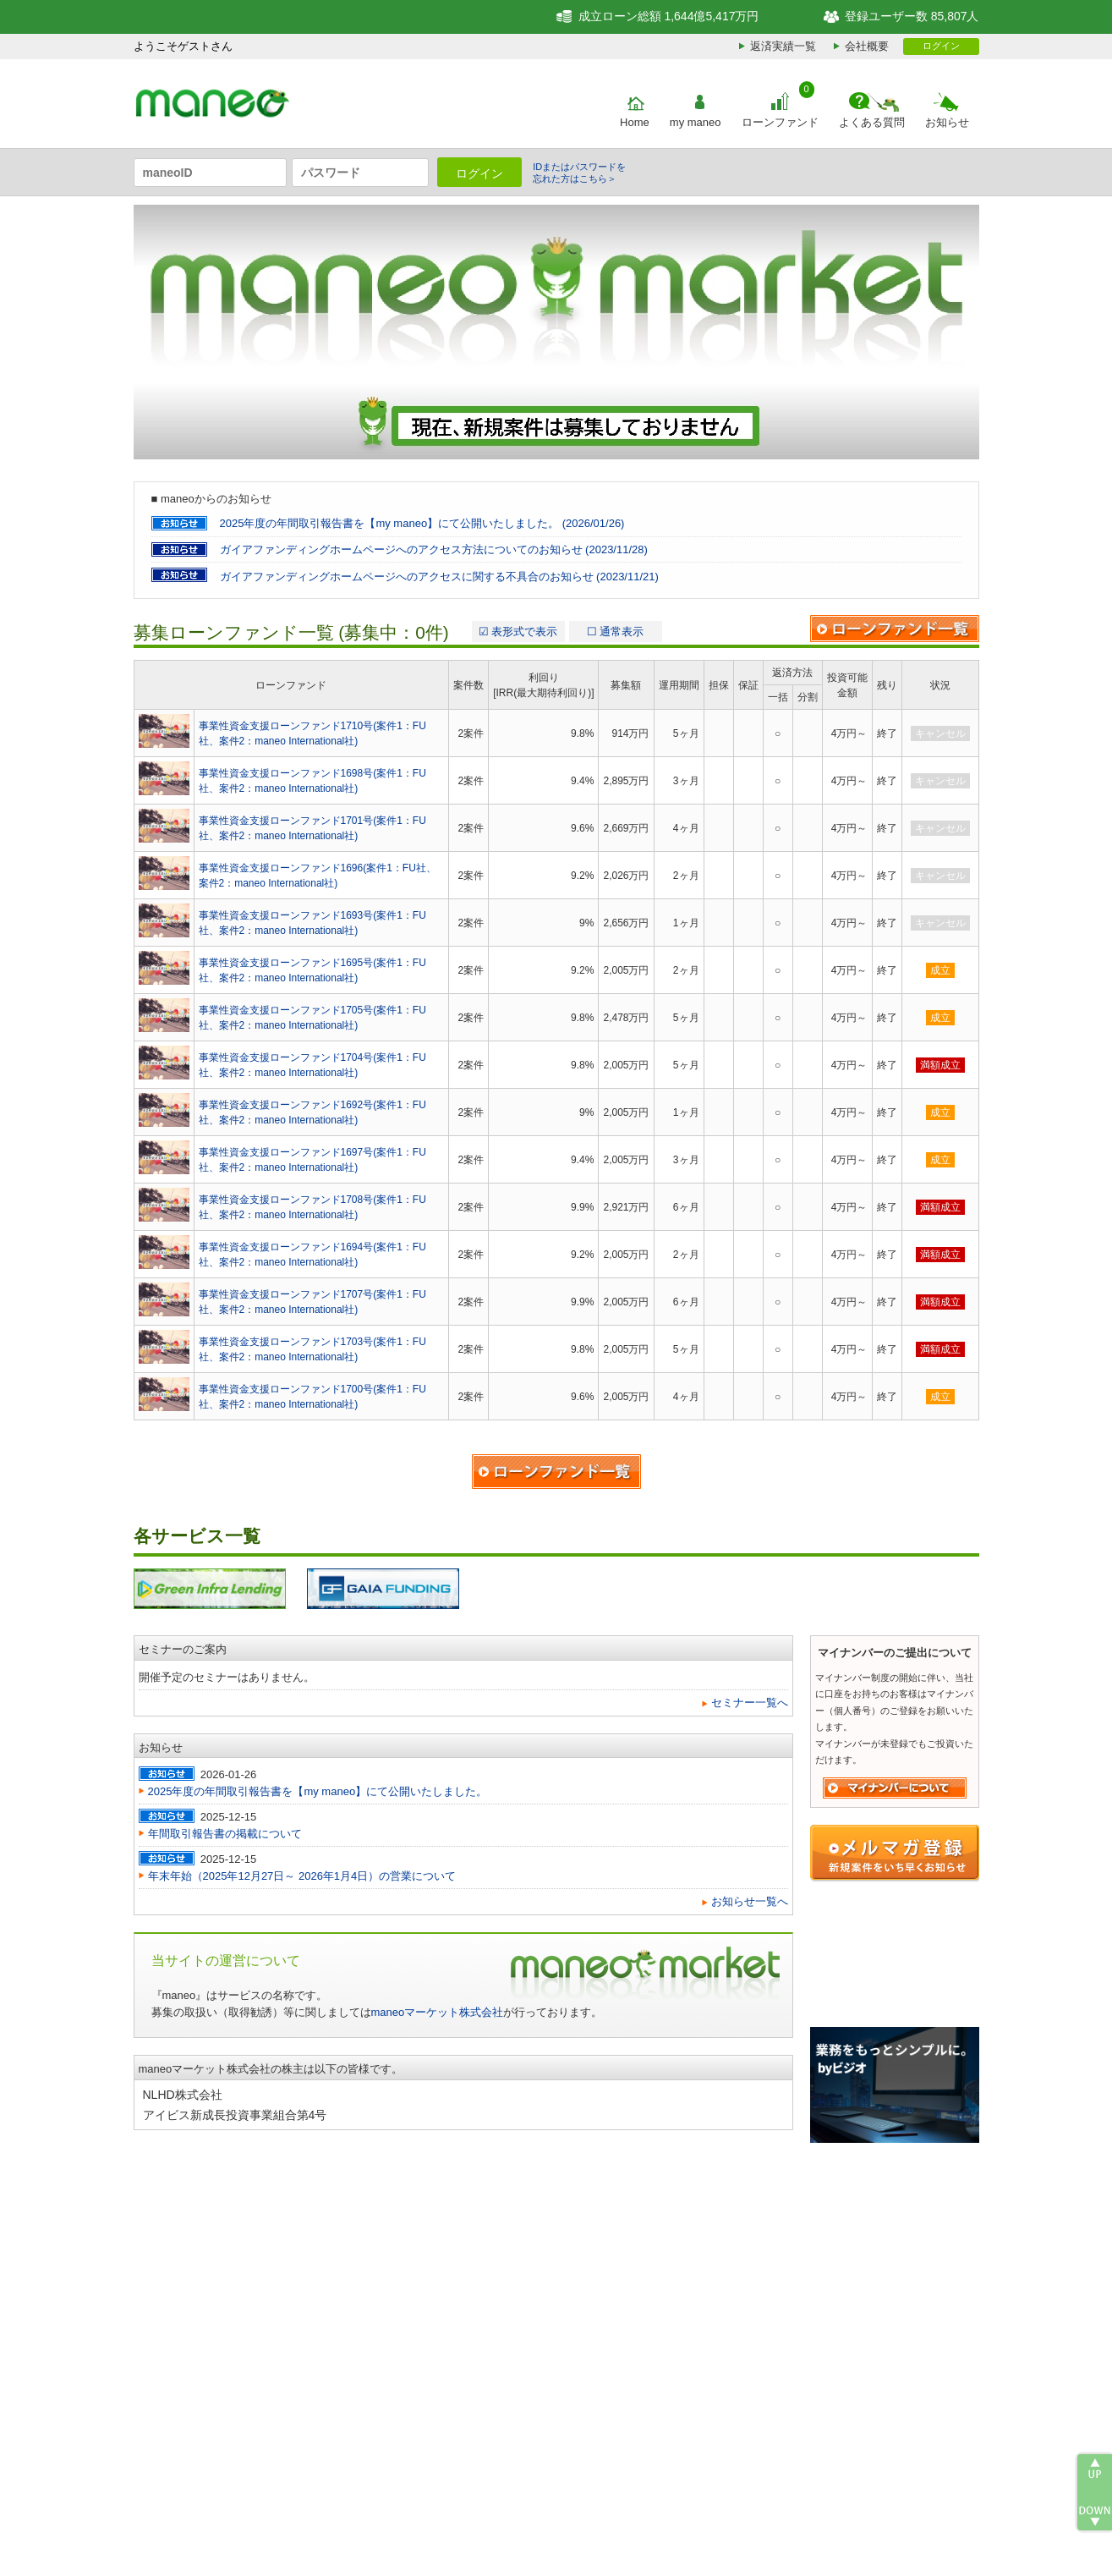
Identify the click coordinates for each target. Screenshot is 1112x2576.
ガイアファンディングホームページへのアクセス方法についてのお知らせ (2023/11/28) (434, 549)
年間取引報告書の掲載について (225, 1833)
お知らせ (947, 122)
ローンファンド (780, 122)
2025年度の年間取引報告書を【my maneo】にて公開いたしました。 (318, 1791)
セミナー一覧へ (749, 1702)
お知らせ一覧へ (749, 1901)
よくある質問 (872, 122)
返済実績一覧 (783, 46)
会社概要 (867, 46)
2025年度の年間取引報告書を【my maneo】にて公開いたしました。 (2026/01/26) (422, 523)
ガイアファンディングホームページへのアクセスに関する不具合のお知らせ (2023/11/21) (439, 576)
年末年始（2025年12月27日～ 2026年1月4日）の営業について (302, 1876)
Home (634, 122)
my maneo (695, 122)
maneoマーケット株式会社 (437, 2012)
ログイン (941, 46)
